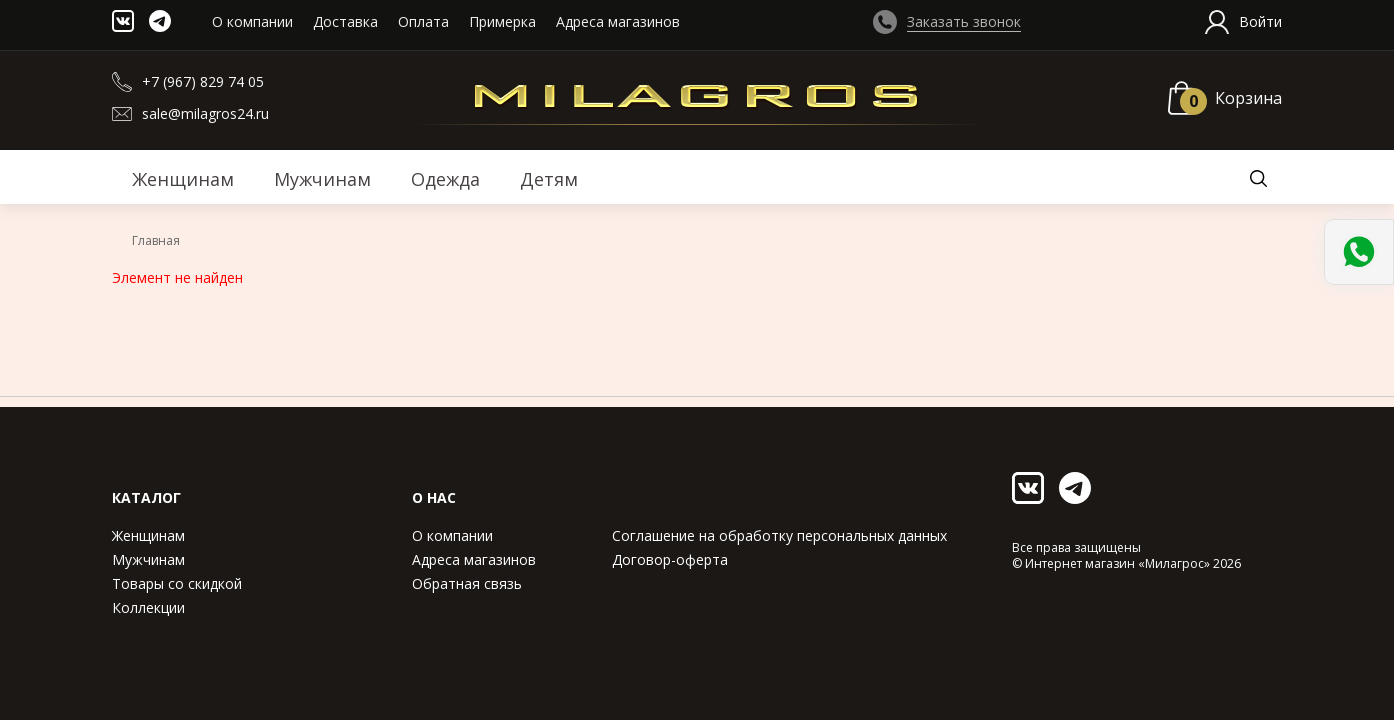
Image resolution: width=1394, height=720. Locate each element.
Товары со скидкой (177, 583)
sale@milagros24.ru (205, 113)
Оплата (423, 21)
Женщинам (148, 535)
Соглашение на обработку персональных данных (779, 535)
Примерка (502, 21)
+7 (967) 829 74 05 (203, 81)
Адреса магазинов (618, 21)
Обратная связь (467, 583)
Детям (549, 179)
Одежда (445, 179)
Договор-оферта (670, 559)
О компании (252, 21)
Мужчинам (148, 559)
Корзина (1248, 98)
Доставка (345, 21)
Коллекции (148, 607)
